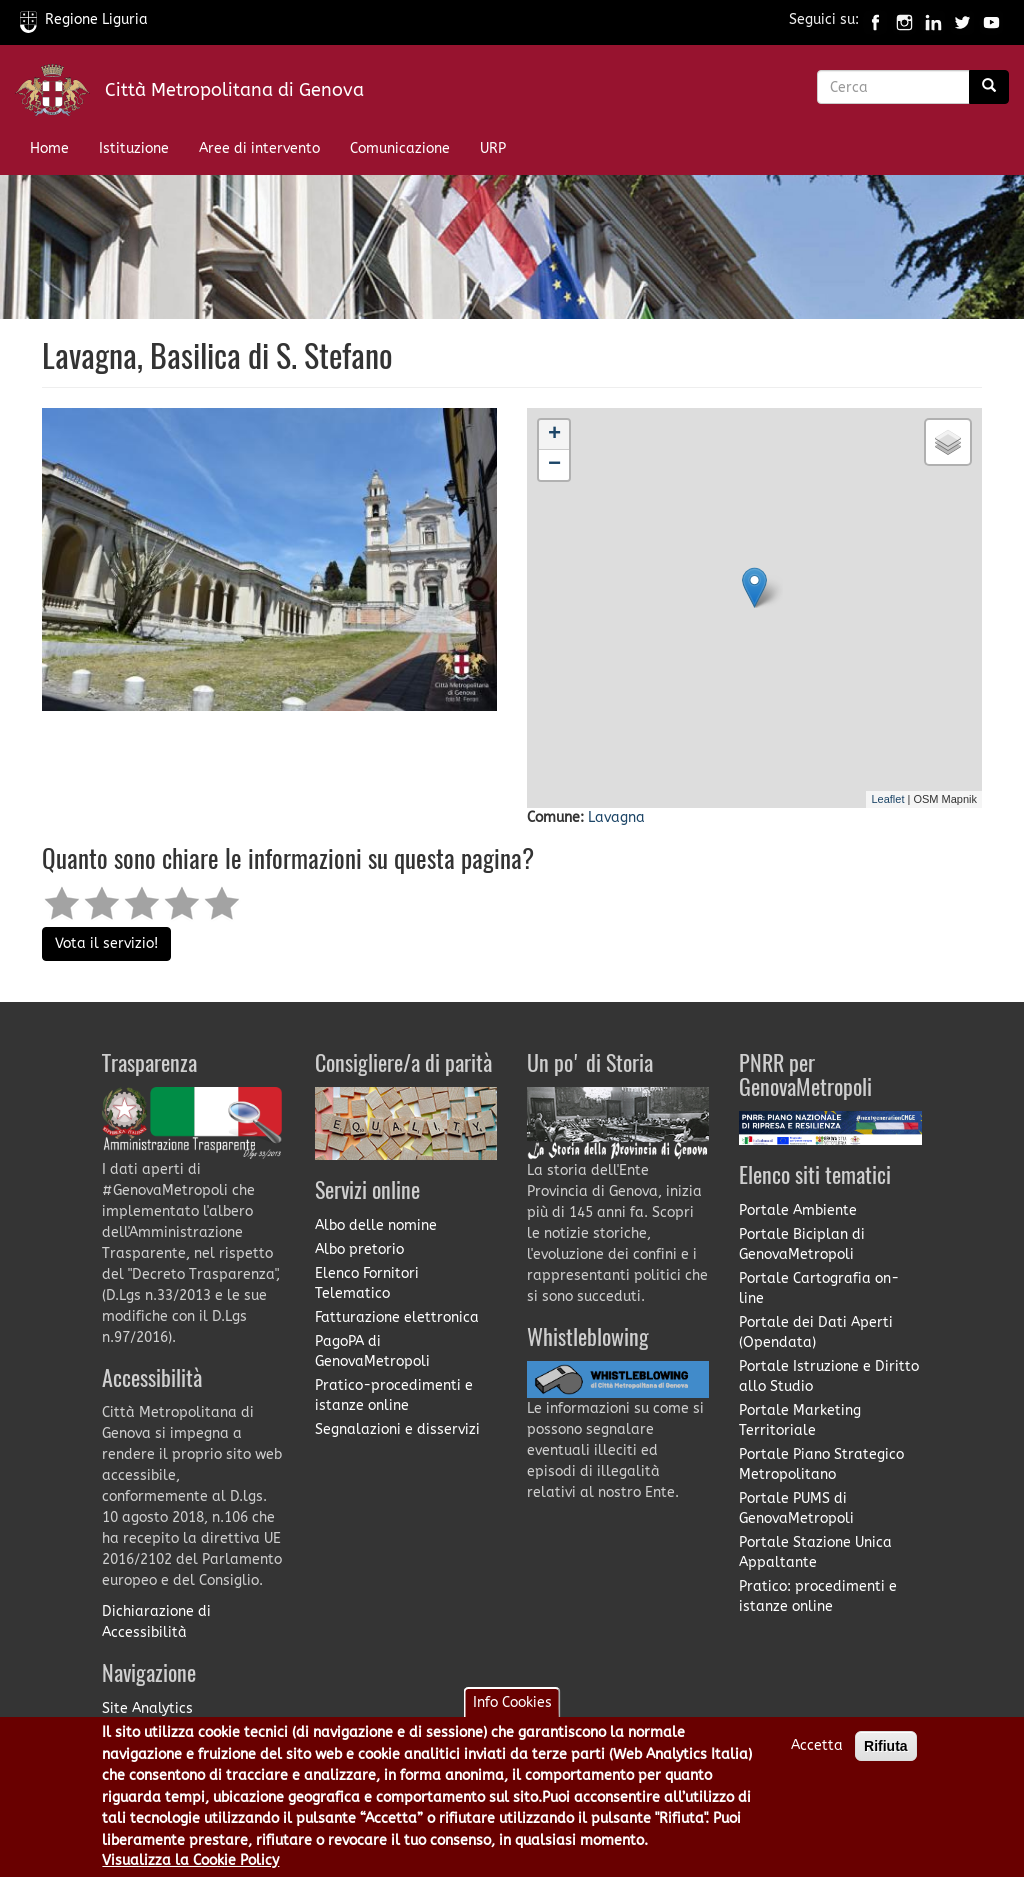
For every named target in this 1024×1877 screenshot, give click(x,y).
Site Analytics (147, 1708)
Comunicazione (400, 148)
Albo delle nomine (376, 1225)
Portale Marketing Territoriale (800, 1420)
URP (493, 148)
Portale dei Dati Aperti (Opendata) (816, 1332)
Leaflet (887, 799)
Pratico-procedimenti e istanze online (394, 1395)
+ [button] (554, 435)
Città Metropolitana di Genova (234, 90)
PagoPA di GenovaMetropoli (372, 1351)
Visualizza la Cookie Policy (190, 1860)
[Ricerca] (989, 87)
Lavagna (616, 817)
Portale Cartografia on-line (819, 1288)
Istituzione (134, 148)
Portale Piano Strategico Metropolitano (821, 1464)
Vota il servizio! (106, 943)
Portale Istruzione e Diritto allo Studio (829, 1376)
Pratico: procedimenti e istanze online (818, 1596)
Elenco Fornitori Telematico (367, 1283)
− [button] (554, 465)
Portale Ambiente (798, 1210)
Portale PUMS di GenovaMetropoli (796, 1508)
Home (49, 148)
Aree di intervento (259, 148)
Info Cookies (512, 1702)
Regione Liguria (84, 19)
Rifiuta (886, 1746)
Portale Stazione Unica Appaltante (815, 1552)
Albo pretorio (359, 1249)
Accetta (817, 1745)
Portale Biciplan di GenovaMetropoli (802, 1244)
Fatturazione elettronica (397, 1317)
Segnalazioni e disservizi (397, 1429)
